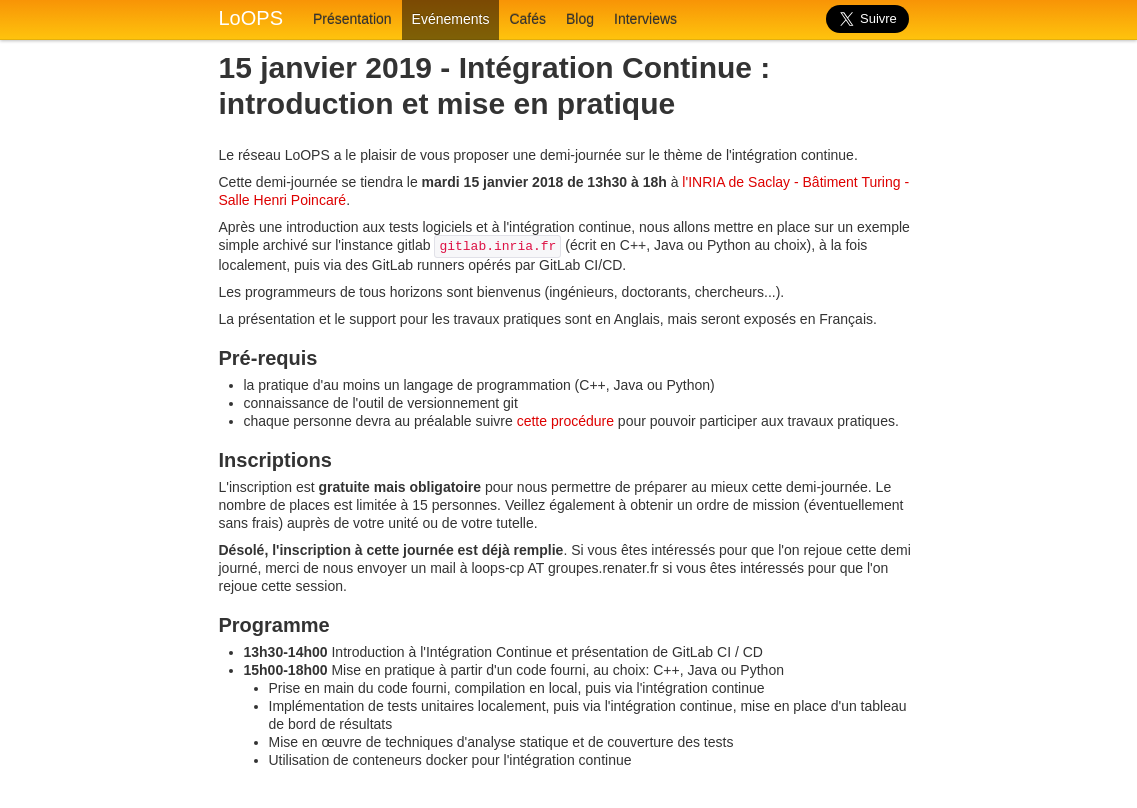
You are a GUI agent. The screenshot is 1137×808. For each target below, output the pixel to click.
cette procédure (565, 421)
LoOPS (251, 18)
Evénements (451, 19)
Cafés (527, 19)
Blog (580, 19)
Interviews (645, 19)
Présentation (352, 19)
